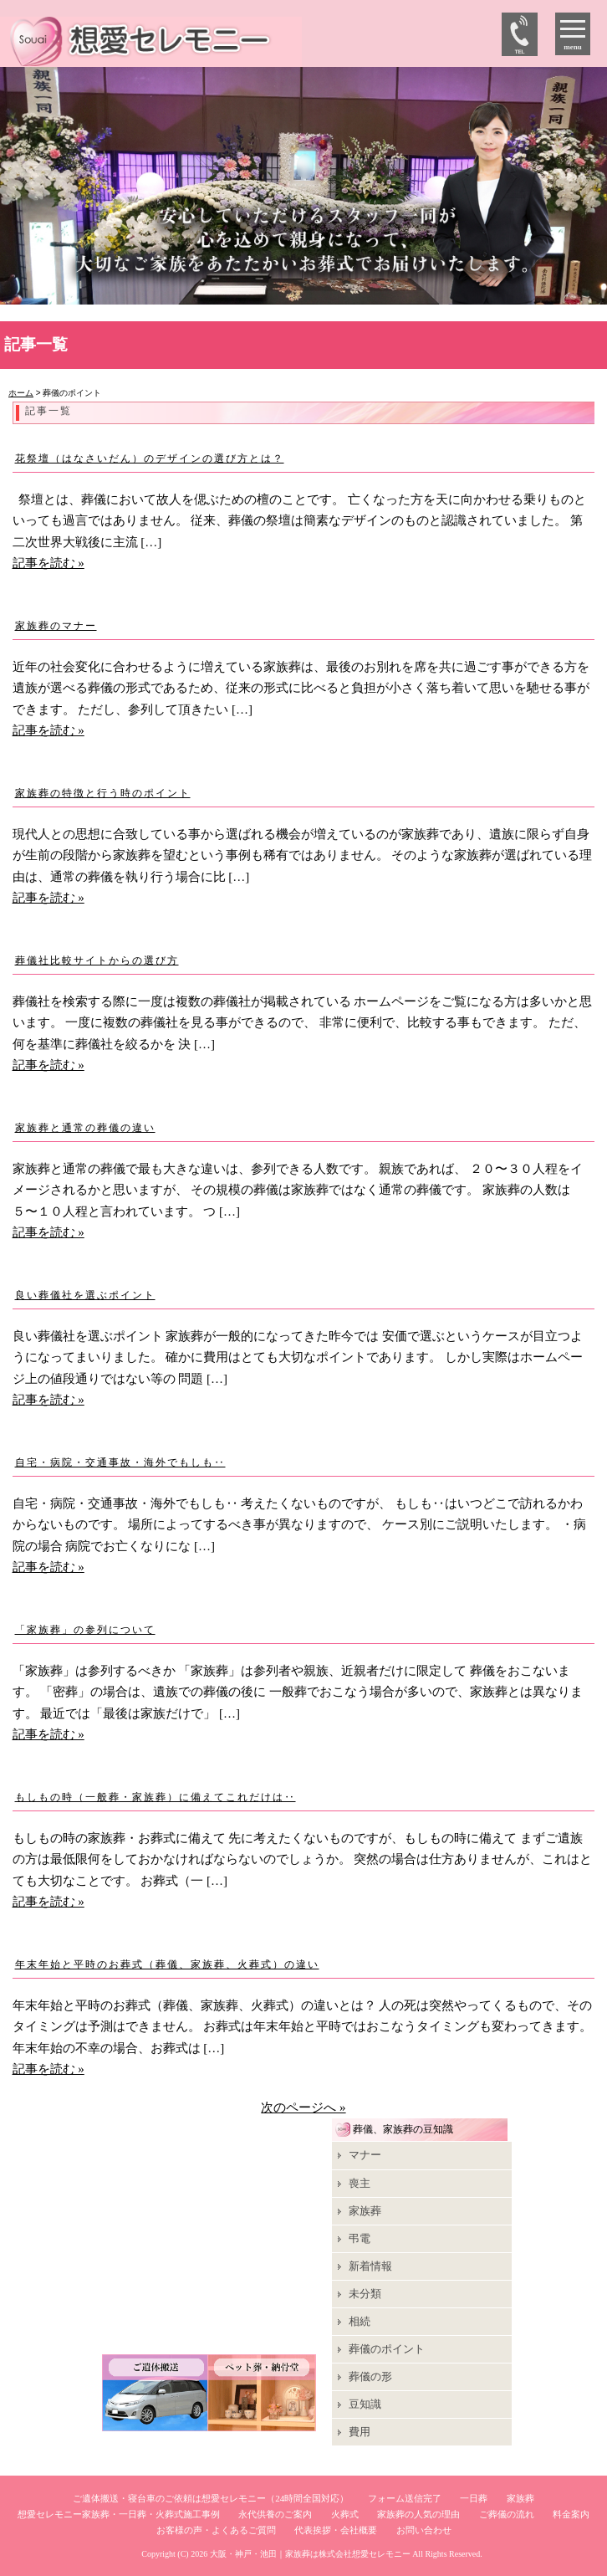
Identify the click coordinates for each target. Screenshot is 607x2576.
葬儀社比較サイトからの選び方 (97, 960)
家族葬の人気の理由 (418, 2514)
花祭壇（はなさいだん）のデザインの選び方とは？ (149, 458)
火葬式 (345, 2514)
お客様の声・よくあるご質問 (216, 2530)
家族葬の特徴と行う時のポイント (103, 793)
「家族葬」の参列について (85, 1630)
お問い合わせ (423, 2530)
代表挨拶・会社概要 (335, 2530)
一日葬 (473, 2498)
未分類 (365, 2293)
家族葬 (365, 2211)
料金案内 (571, 2514)
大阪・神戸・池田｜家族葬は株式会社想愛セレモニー (310, 2553)
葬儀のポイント (387, 2349)
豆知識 (365, 2404)
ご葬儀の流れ (506, 2514)
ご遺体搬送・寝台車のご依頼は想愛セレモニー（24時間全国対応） (211, 2498)
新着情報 (370, 2266)
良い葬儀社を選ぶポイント (85, 1295)
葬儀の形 (370, 2376)
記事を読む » (48, 563)
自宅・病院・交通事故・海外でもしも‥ (120, 1462)
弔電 (359, 2238)
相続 (359, 2321)
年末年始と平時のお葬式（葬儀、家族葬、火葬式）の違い (167, 1964)
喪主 (359, 2183)
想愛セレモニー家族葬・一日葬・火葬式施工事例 (119, 2514)
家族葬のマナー (56, 626)
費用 (359, 2431)
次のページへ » (303, 2107)
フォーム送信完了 (404, 2498)
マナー (365, 2154)
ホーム (20, 392)
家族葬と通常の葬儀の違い (85, 1128)
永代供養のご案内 (275, 2514)
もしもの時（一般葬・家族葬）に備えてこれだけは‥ (155, 1797)
